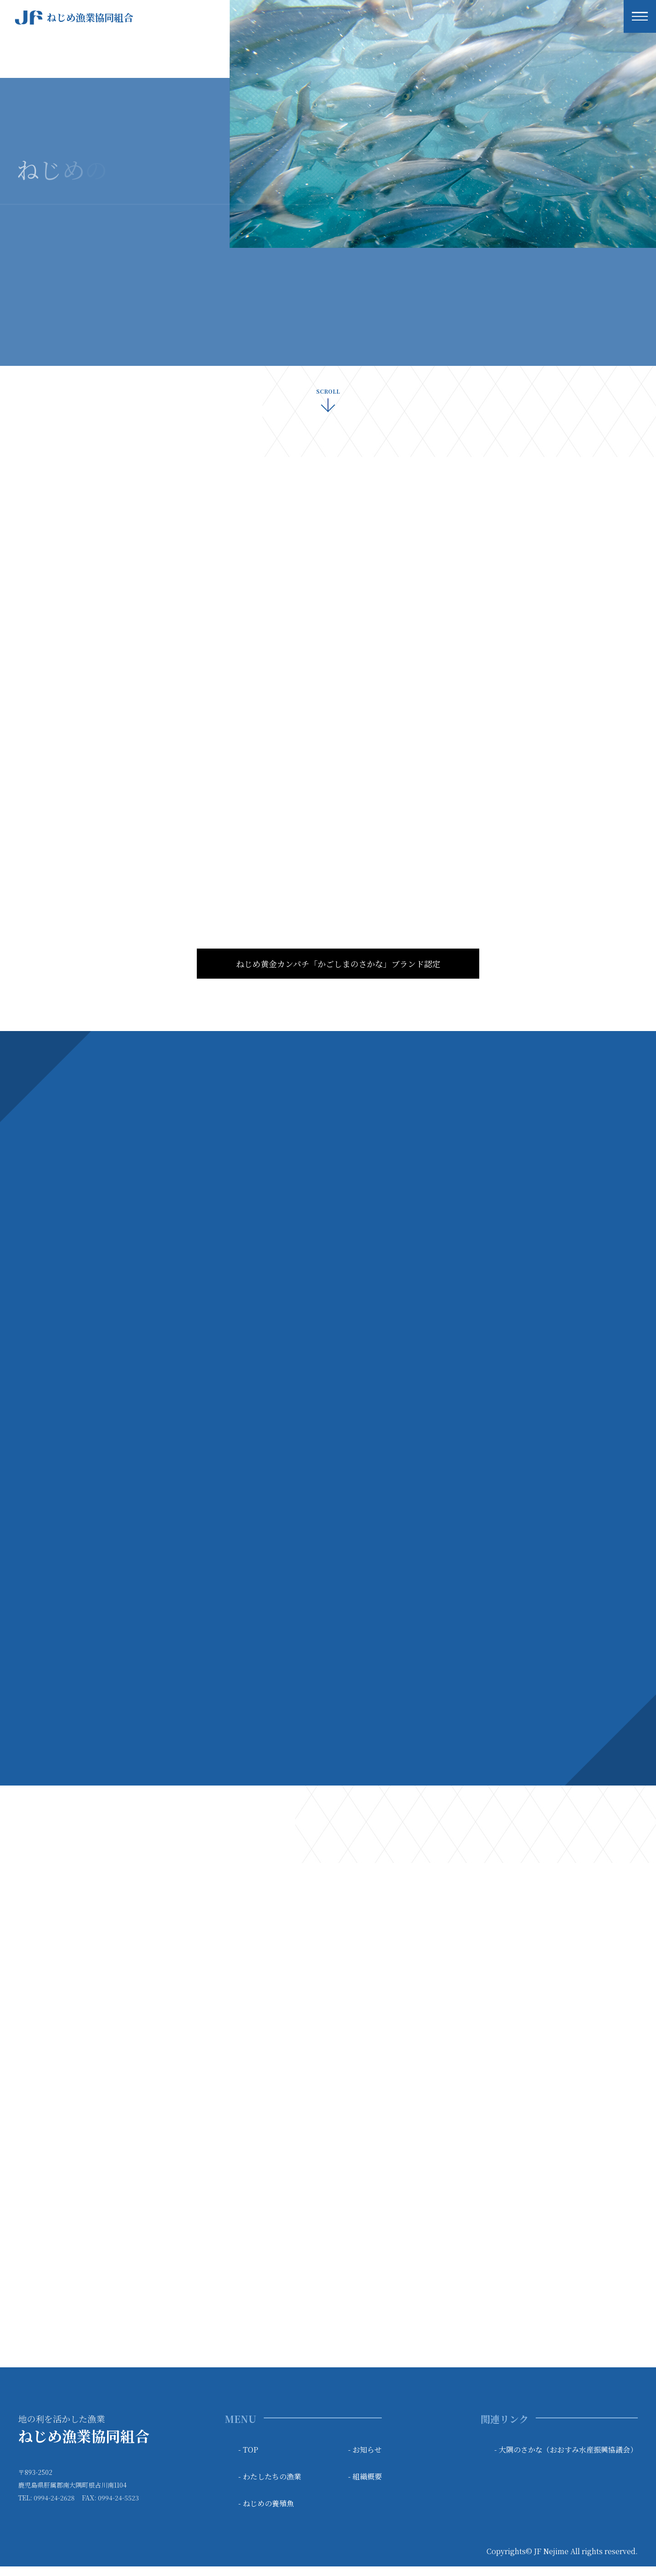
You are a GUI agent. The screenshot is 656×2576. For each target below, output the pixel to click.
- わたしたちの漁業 (269, 2486)
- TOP (248, 2459)
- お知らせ (365, 2459)
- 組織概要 (365, 2486)
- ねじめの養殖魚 (266, 2513)
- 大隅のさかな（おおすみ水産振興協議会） (565, 2459)
